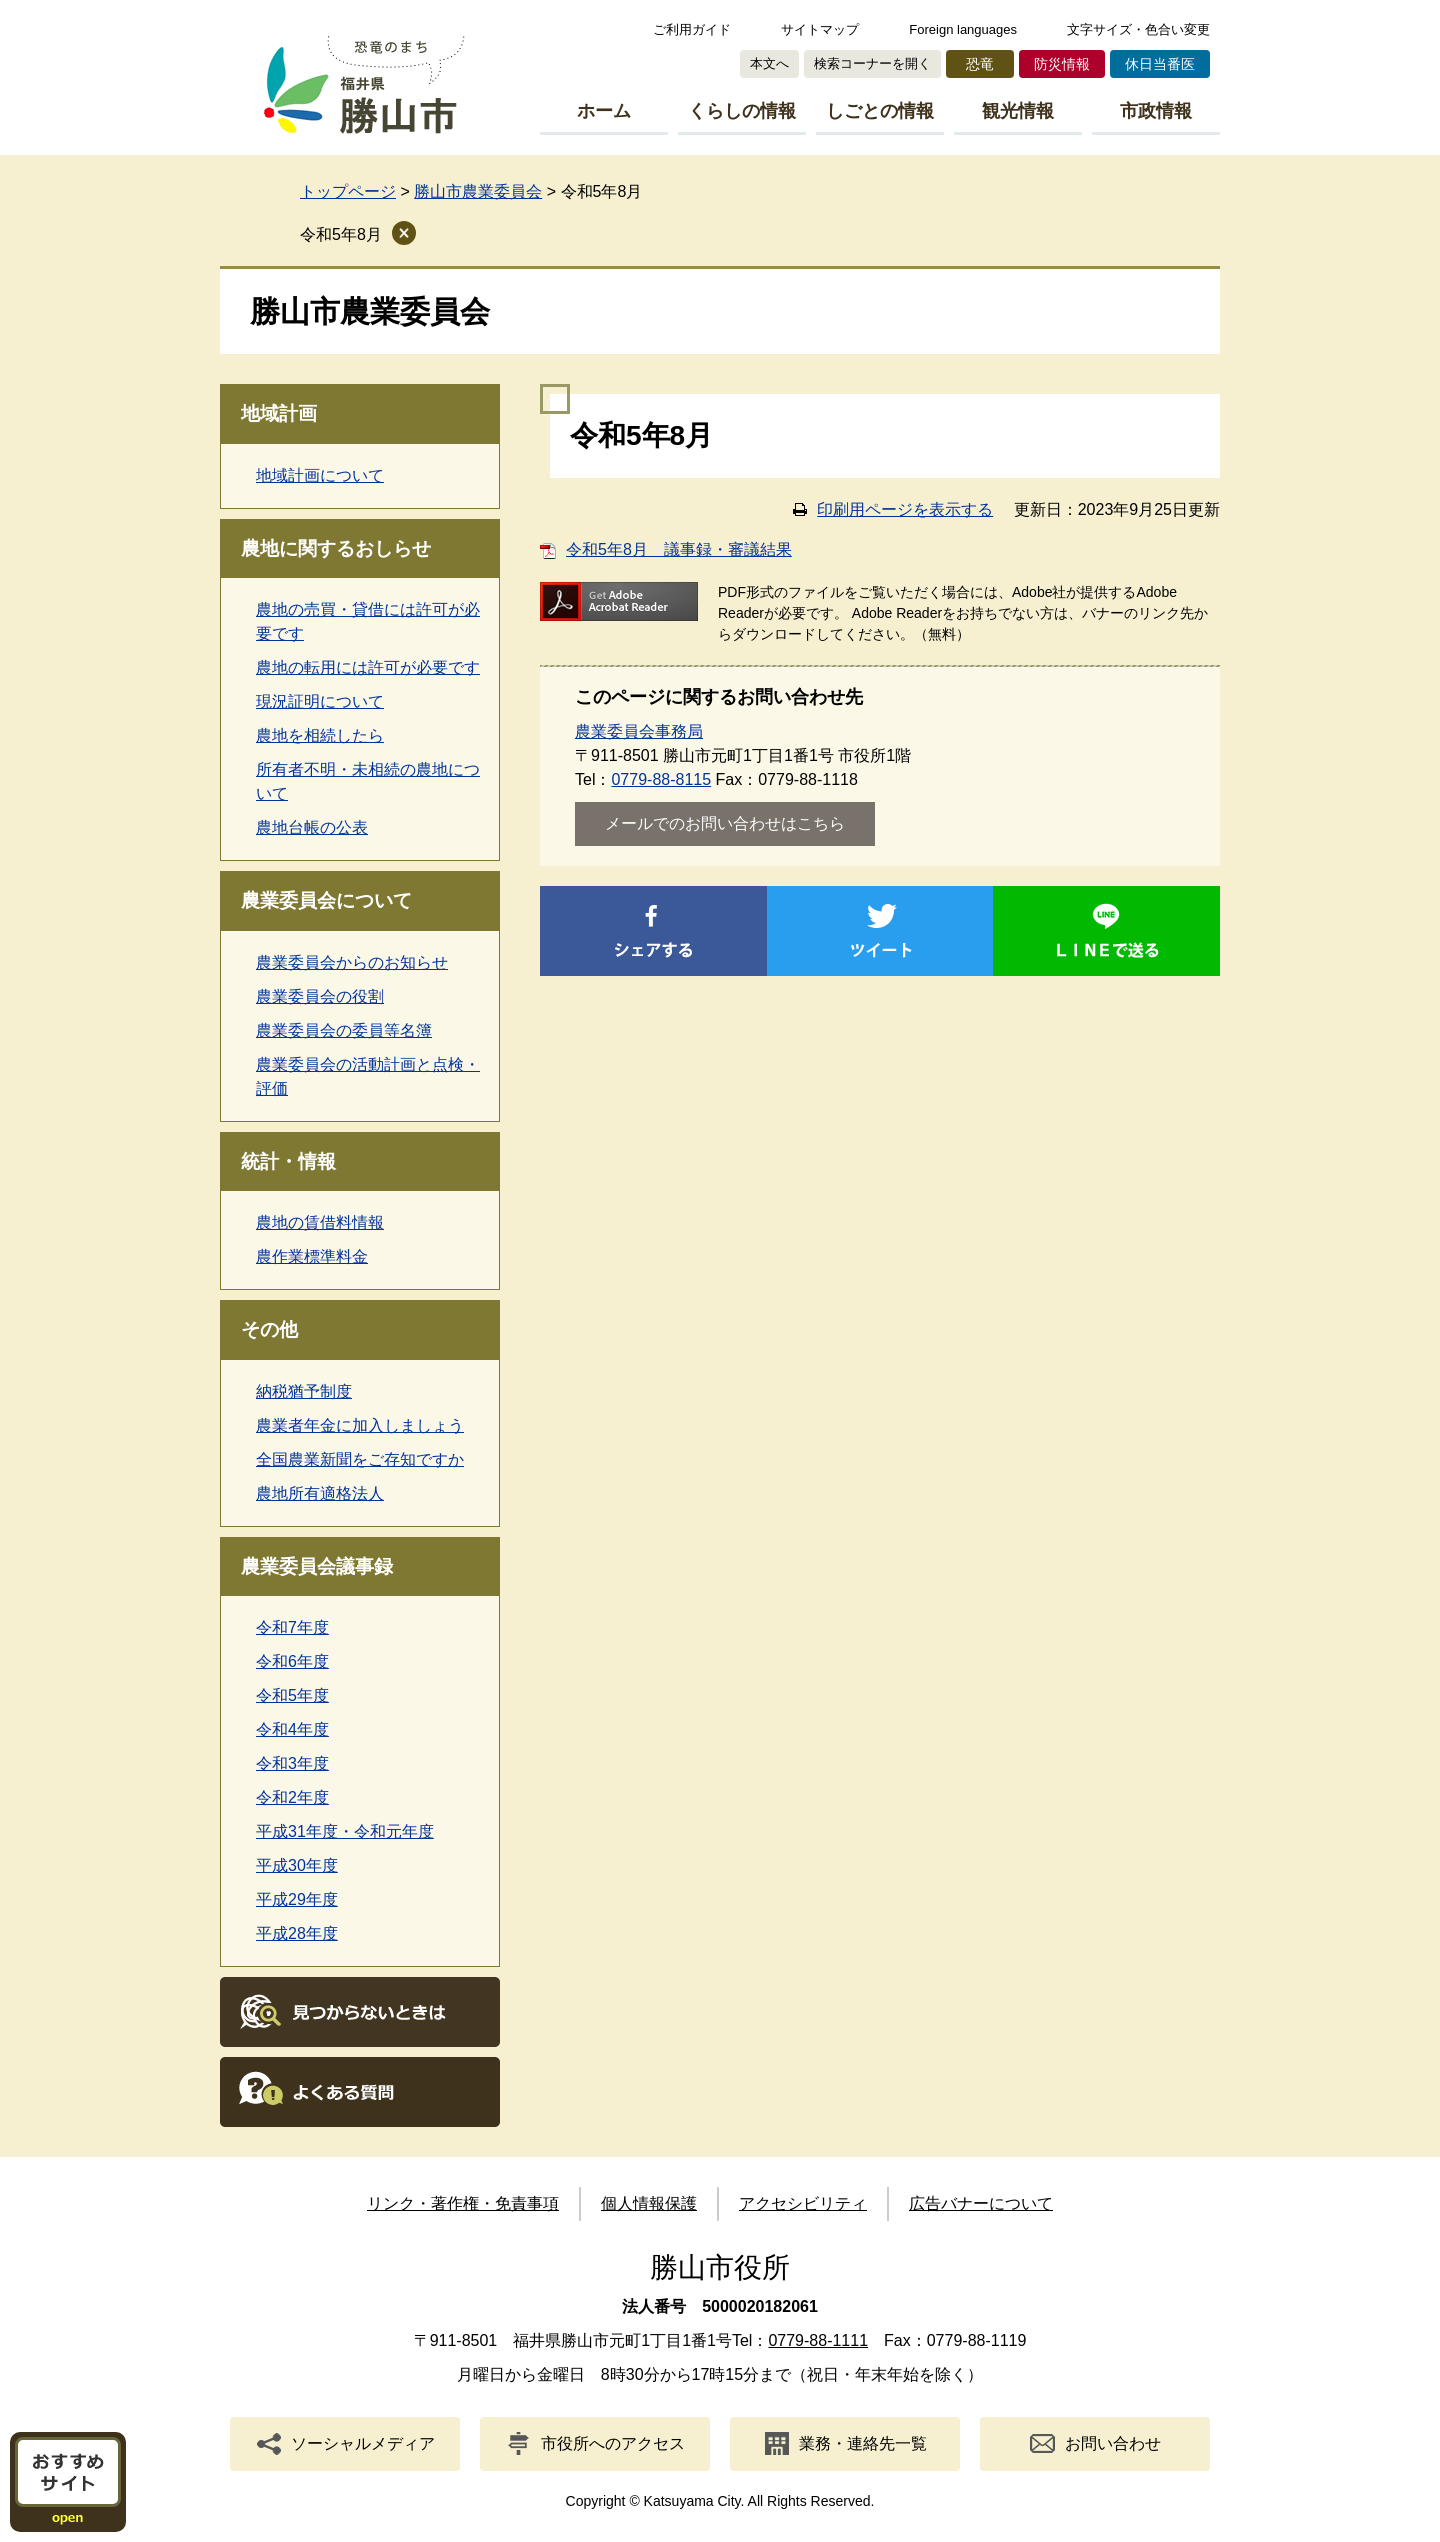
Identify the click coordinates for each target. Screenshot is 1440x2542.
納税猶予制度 (304, 1391)
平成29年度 (297, 1899)
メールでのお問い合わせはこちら (725, 823)
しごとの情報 (880, 111)
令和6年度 (292, 1661)
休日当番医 (1160, 64)
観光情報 (1018, 111)
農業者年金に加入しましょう (360, 1425)
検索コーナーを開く (872, 63)
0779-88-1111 (818, 2340)
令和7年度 (292, 1627)
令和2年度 (292, 1797)
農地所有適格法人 (320, 1493)
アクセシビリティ (803, 2203)
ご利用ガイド (692, 29)
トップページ (348, 191)
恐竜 (980, 64)
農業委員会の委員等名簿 (344, 1030)
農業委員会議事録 (317, 1566)
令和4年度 (292, 1729)
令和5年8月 (341, 234)
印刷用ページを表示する (905, 509)
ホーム (604, 111)
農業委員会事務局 (639, 731)
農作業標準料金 (312, 1256)
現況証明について (320, 701)
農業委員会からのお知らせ (352, 962)
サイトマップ (820, 29)
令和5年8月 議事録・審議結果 (679, 549)
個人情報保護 (649, 2203)
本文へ (769, 63)
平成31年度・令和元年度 (345, 1831)
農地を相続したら (320, 735)
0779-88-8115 (661, 779)
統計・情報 (288, 1161)
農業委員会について (326, 900)
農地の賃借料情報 (320, 1222)
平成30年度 (297, 1865)
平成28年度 (297, 1933)
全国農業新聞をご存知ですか (360, 1459)
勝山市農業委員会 (478, 191)
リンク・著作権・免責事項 (463, 2203)
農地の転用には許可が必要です (368, 667)
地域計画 (279, 413)
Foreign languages (963, 29)
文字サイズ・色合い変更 (1138, 29)
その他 (269, 1329)
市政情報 (1156, 111)
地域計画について (320, 475)
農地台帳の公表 (312, 827)
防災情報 (1062, 64)
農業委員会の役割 (320, 996)
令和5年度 (292, 1695)
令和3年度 (292, 1763)
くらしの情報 (742, 111)
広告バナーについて (981, 2203)
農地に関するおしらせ (336, 548)
